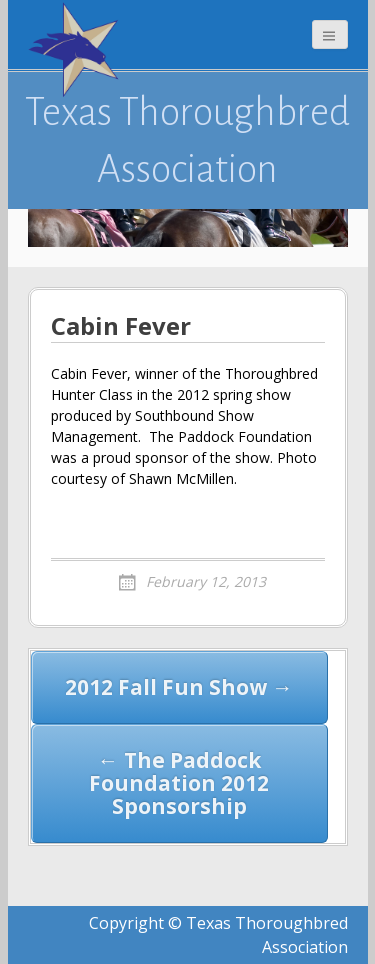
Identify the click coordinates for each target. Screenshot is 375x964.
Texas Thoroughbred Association (187, 140)
